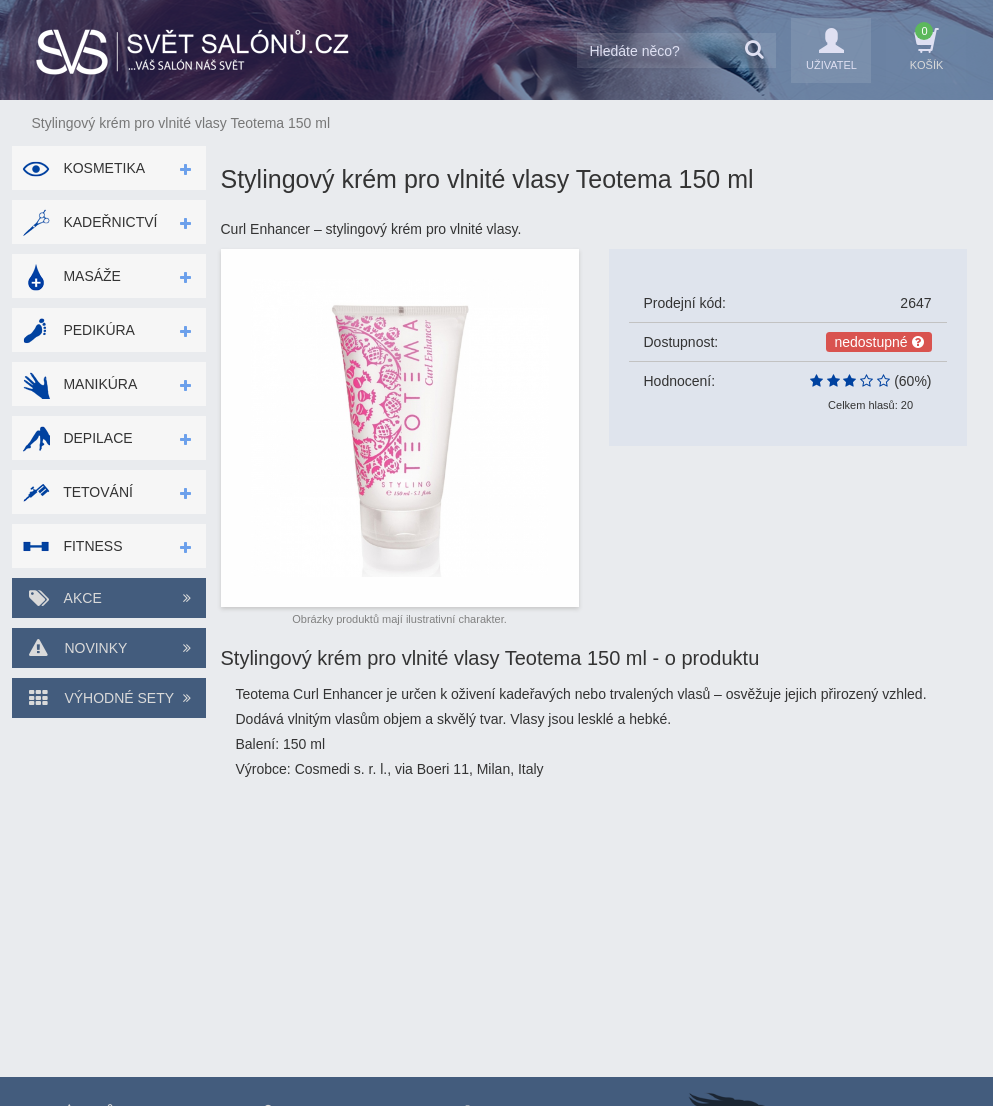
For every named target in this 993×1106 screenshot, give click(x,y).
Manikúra (80, 384)
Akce (109, 598)
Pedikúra (78, 330)
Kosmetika (84, 168)
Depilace (77, 438)
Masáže (71, 276)
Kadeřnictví (90, 222)
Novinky (109, 648)
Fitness (72, 546)
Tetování (77, 492)
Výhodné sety (109, 698)
